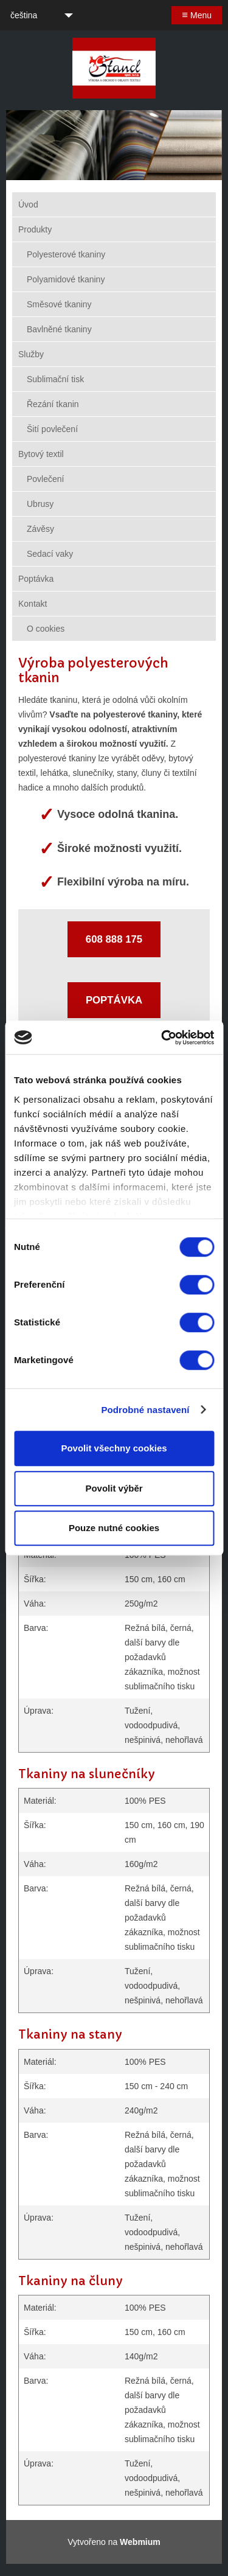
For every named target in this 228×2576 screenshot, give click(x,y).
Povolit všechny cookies (114, 1448)
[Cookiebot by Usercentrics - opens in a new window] (162, 1037)
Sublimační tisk (55, 379)
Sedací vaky (50, 554)
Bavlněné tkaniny (59, 329)
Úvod (28, 204)
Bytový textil (41, 454)
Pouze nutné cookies (114, 1528)
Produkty (35, 229)
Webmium (140, 2542)
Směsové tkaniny (59, 304)
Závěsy (40, 529)
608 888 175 (114, 939)
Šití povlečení (52, 429)
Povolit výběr (113, 1488)
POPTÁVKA (114, 1000)
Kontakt (32, 604)
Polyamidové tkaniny (66, 279)
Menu (197, 15)
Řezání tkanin (53, 404)
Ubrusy (40, 504)
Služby (31, 354)
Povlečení (45, 479)
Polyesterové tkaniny (66, 254)
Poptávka (36, 579)
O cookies (45, 629)
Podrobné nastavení (145, 1410)
